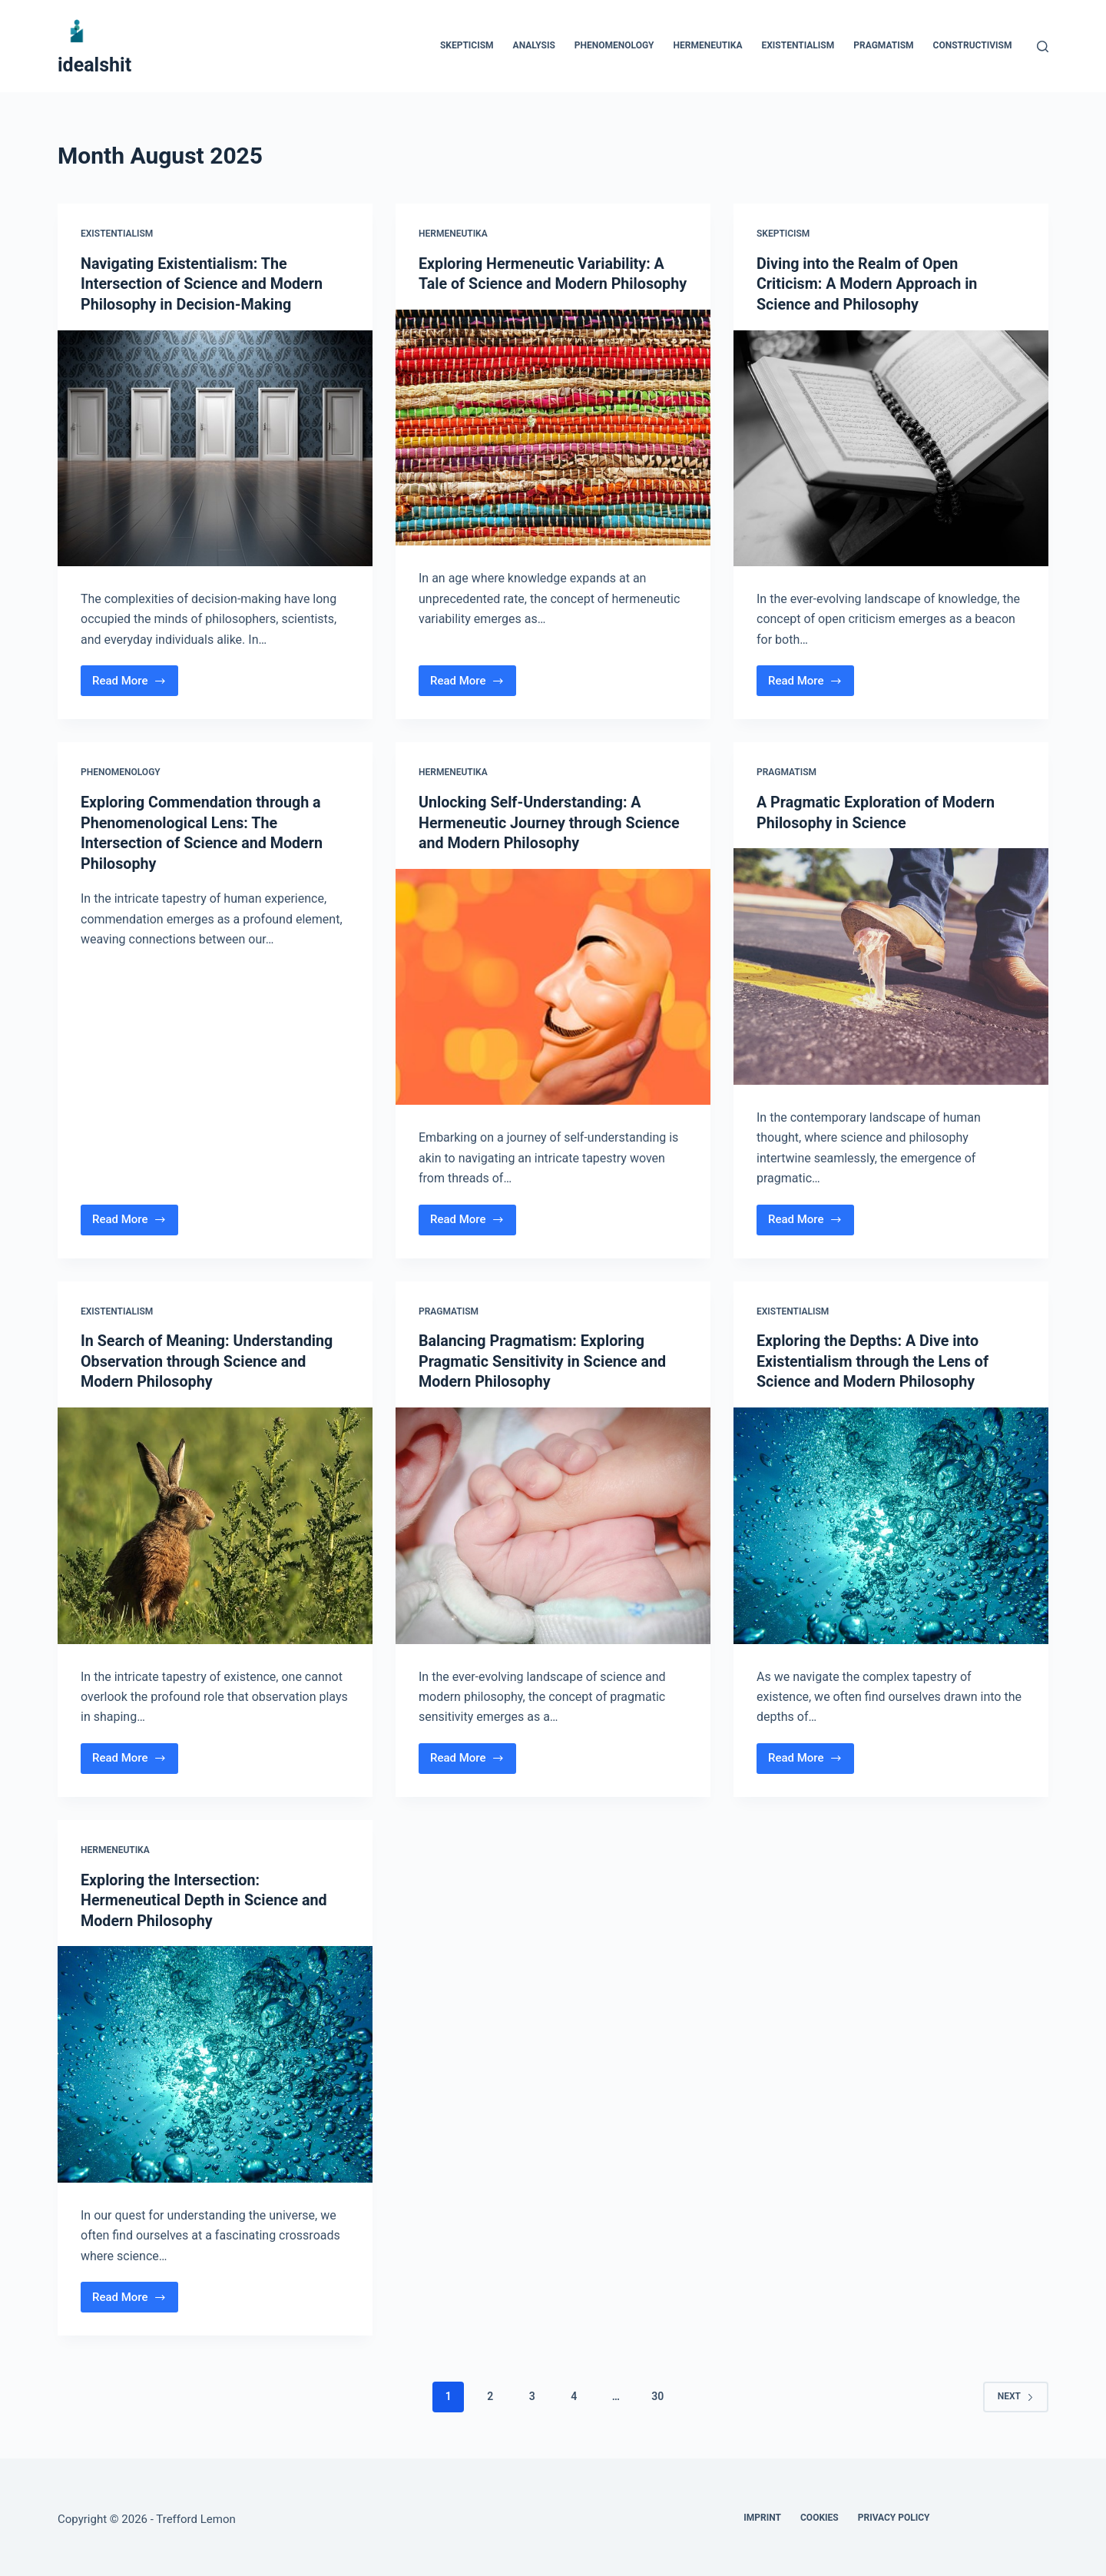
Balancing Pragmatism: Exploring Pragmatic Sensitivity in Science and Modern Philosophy (545, 1358)
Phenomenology (614, 45)
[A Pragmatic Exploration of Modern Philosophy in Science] (890, 964)
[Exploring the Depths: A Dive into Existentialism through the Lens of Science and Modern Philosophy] (890, 1522)
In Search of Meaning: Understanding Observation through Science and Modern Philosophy (209, 1358)
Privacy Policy (894, 2513)
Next (1016, 2390)
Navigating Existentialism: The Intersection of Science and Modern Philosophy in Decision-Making (203, 283)
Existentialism (797, 45)
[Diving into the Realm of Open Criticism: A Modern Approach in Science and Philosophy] (890, 447)
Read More (135, 683)
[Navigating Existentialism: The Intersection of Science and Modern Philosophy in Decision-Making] (215, 447)
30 (657, 2391)
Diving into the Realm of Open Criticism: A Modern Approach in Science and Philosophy (869, 283)
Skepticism (467, 45)
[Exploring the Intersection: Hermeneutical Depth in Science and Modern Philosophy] (215, 2059)
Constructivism (972, 45)
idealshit (94, 65)
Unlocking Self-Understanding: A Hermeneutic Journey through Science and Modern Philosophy (551, 820)
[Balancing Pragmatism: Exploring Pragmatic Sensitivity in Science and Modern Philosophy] (553, 1522)
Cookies (819, 2513)
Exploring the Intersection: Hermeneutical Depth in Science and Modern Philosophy (206, 1896)
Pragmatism (883, 45)
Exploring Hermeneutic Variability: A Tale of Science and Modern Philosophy (543, 283)
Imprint (762, 2513)
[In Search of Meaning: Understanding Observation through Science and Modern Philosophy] (215, 1522)
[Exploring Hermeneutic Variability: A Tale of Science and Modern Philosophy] (553, 447)
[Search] (1042, 46)
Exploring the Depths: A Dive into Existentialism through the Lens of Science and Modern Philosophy (874, 1358)
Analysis (534, 45)
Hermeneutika (708, 45)
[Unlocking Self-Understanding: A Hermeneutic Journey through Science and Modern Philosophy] (553, 984)
